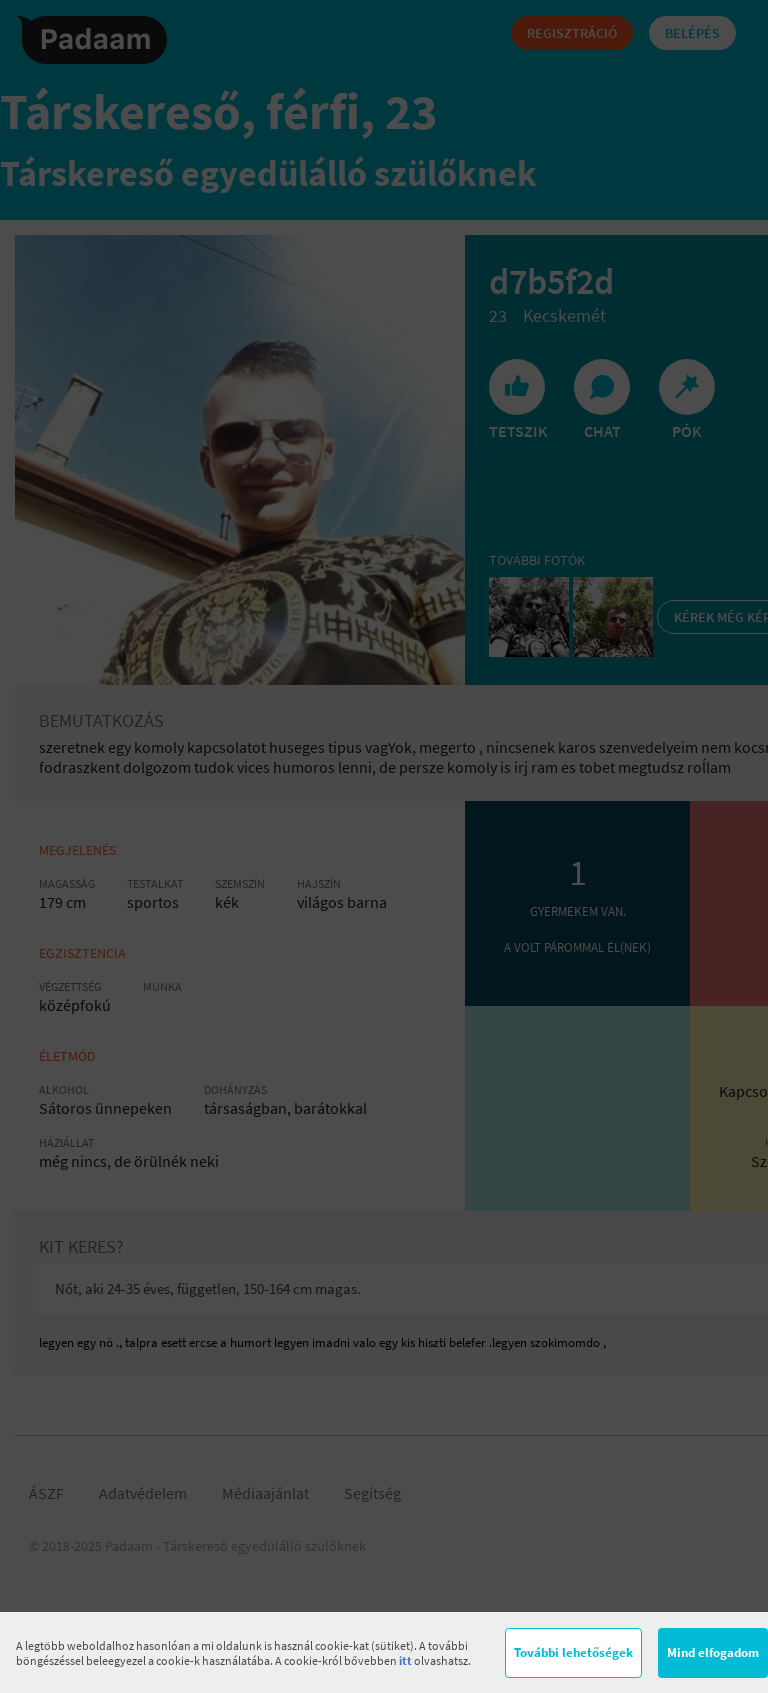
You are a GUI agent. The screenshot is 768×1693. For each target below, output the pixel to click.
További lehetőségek (573, 1652)
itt (405, 1660)
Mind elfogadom (713, 1652)
